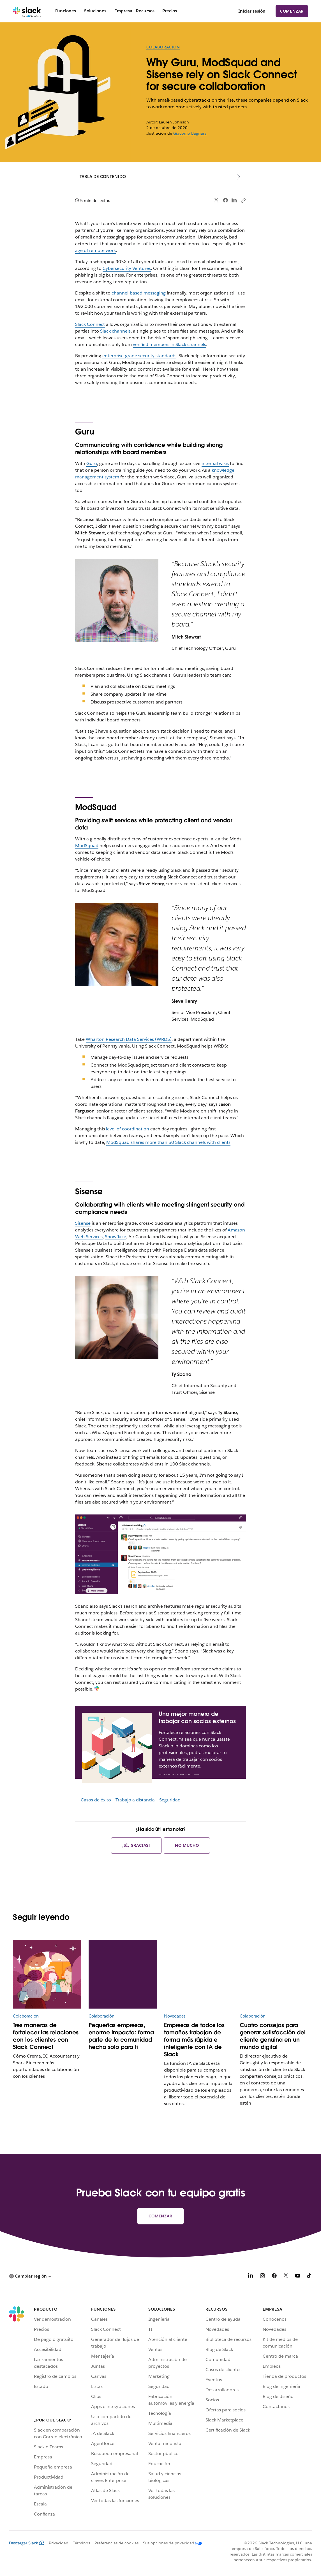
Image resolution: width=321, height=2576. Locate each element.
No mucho (187, 1845)
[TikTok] (309, 2277)
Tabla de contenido (103, 176)
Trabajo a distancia (135, 1800)
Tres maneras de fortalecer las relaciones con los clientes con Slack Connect (45, 2036)
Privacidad (58, 2542)
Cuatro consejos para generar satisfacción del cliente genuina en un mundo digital (273, 2036)
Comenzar (292, 11)
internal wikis (215, 463)
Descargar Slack (26, 2542)
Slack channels (115, 331)
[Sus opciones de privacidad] (170, 2542)
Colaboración (163, 47)
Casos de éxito (96, 1800)
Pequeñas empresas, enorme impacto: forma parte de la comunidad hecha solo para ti (121, 2036)
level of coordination (127, 1129)
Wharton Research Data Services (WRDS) (129, 1039)
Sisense (83, 1223)
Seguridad (170, 1800)
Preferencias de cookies (116, 2542)
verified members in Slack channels (169, 344)
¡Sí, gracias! (136, 1845)
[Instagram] (262, 2277)
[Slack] (27, 11)
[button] (30, 2276)
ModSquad (86, 845)
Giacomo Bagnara (190, 133)
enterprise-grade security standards (139, 356)
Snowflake (115, 1237)
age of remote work (95, 250)
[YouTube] (297, 2277)
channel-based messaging (139, 293)
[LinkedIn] (250, 2277)
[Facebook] (274, 2277)
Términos (81, 2542)
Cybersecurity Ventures (127, 268)
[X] (285, 2277)
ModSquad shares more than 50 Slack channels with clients (168, 1142)
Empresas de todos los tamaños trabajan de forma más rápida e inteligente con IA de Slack (194, 2039)
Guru (91, 463)
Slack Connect (90, 324)
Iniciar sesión (251, 11)
